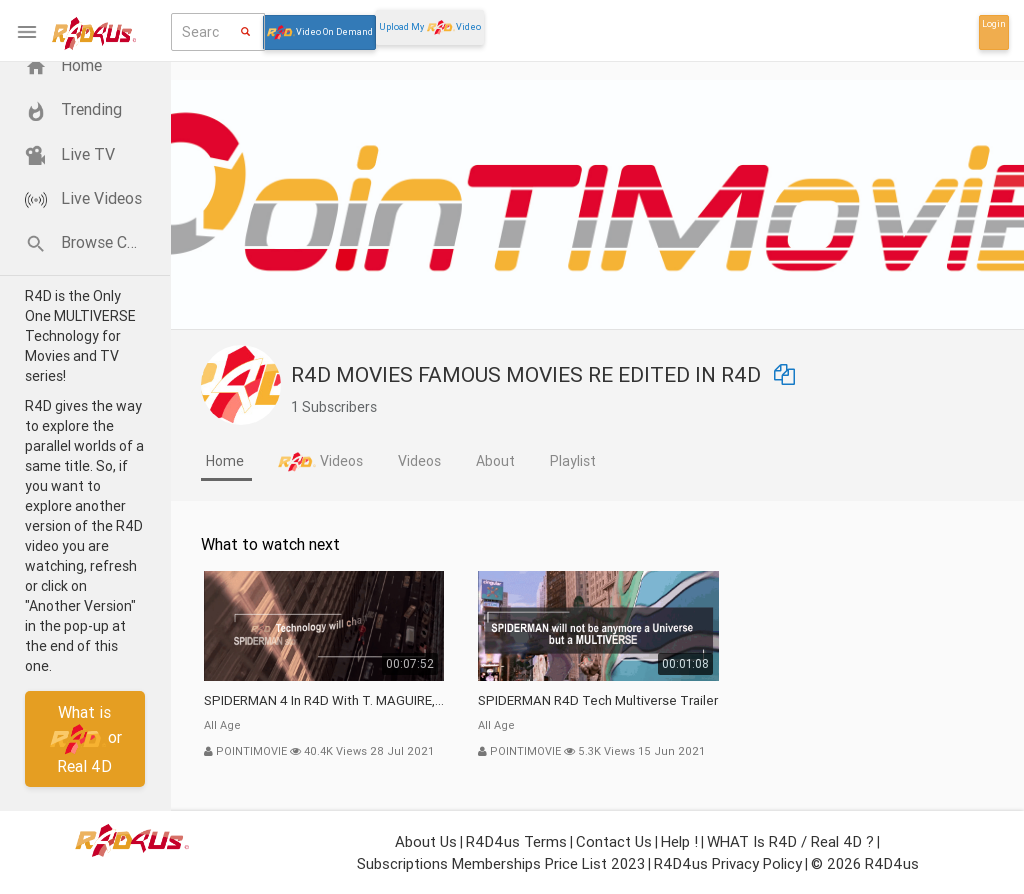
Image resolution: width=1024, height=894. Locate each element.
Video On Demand (319, 32)
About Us (426, 841)
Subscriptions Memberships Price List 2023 (501, 863)
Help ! (679, 841)
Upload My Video (430, 27)
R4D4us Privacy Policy (728, 863)
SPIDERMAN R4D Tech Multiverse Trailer (598, 700)
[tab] (226, 463)
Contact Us (614, 841)
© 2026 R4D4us (865, 863)
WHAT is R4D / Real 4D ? (790, 841)
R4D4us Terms (516, 841)
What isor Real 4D (85, 738)
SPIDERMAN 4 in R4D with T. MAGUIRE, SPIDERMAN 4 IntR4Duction (324, 700)
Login (994, 24)
